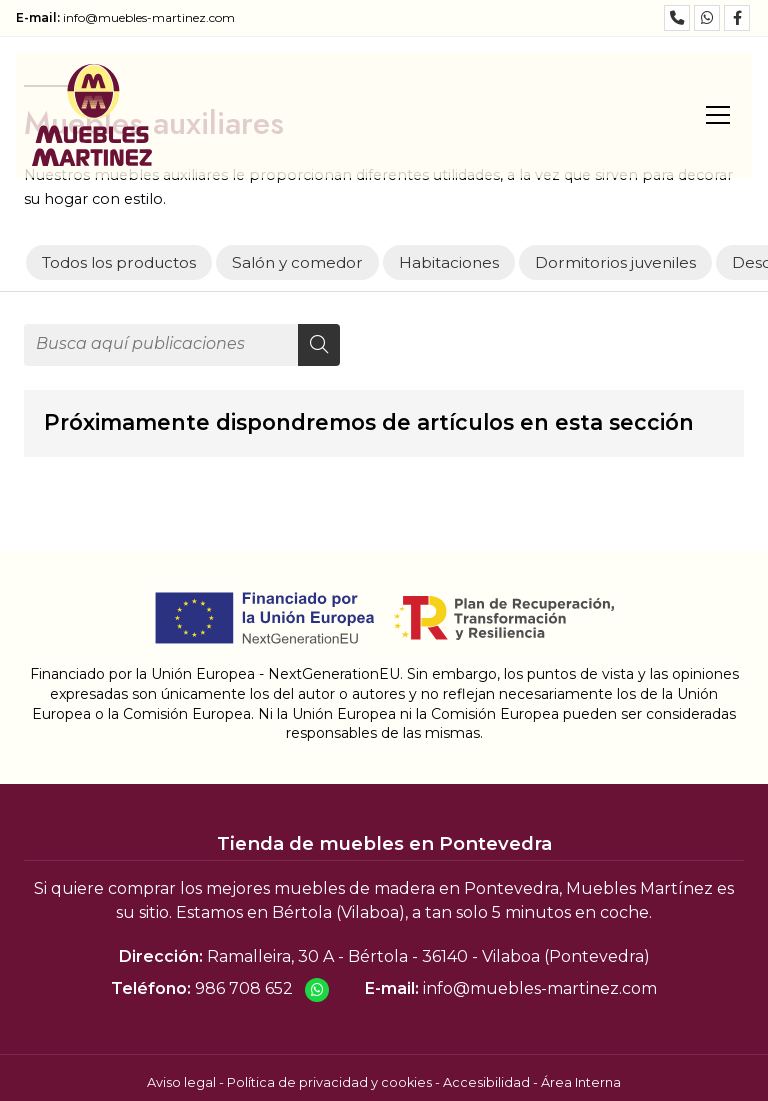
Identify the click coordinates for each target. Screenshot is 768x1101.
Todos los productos (119, 262)
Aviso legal (181, 1082)
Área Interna (581, 1082)
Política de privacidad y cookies (329, 1082)
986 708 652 (244, 988)
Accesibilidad (486, 1082)
